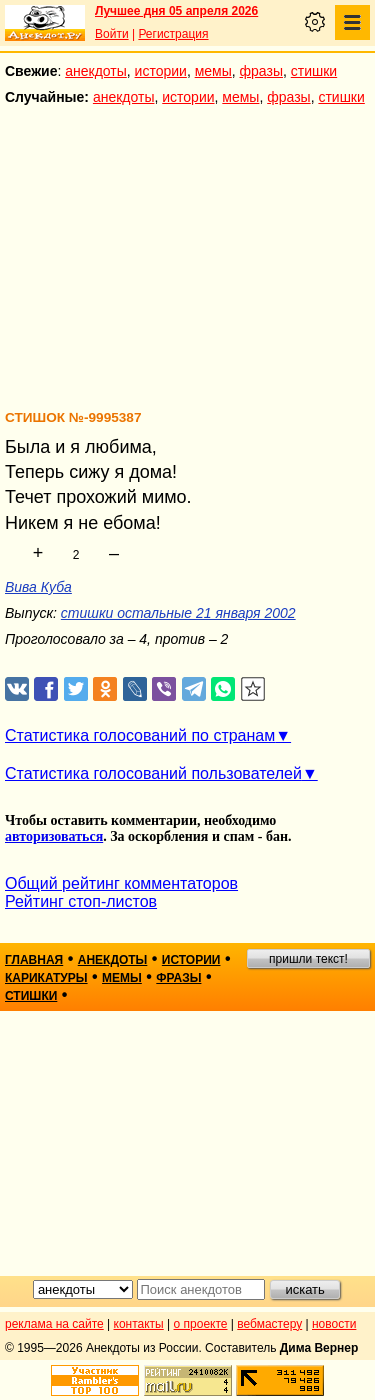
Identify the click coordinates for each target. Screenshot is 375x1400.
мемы (213, 71)
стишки (314, 71)
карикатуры (46, 978)
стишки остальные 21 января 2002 (178, 613)
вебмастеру (269, 1324)
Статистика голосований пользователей (153, 773)
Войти (112, 34)
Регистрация (173, 34)
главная (34, 960)
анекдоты (96, 71)
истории (161, 71)
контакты (139, 1324)
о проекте (201, 1324)
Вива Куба (38, 587)
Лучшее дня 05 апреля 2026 (176, 11)
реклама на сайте (54, 1324)
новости (334, 1324)
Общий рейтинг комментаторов (121, 883)
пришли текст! (308, 959)
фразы (261, 71)
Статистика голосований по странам (140, 735)
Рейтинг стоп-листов (81, 901)
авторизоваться (54, 836)
